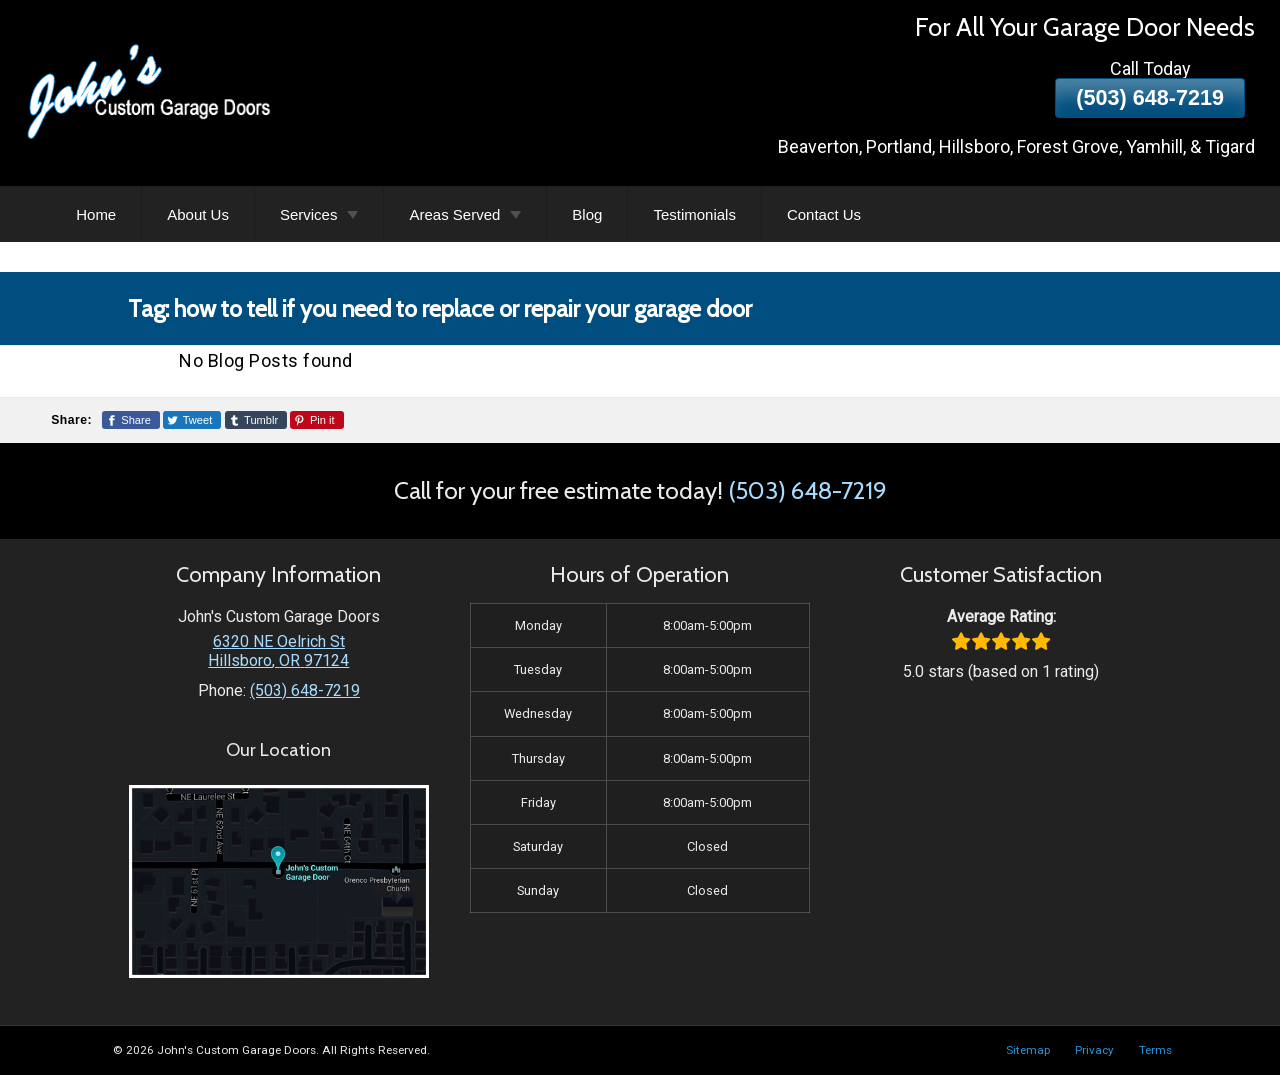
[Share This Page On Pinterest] (316, 420)
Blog (587, 214)
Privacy (1094, 1050)
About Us (198, 214)
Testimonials (694, 214)
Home (96, 214)
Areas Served (454, 214)
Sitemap (1028, 1050)
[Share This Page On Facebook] (131, 420)
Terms (1155, 1050)
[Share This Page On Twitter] (192, 420)
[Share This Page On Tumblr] (256, 420)
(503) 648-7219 (1150, 97)
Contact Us (824, 214)
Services (309, 214)
